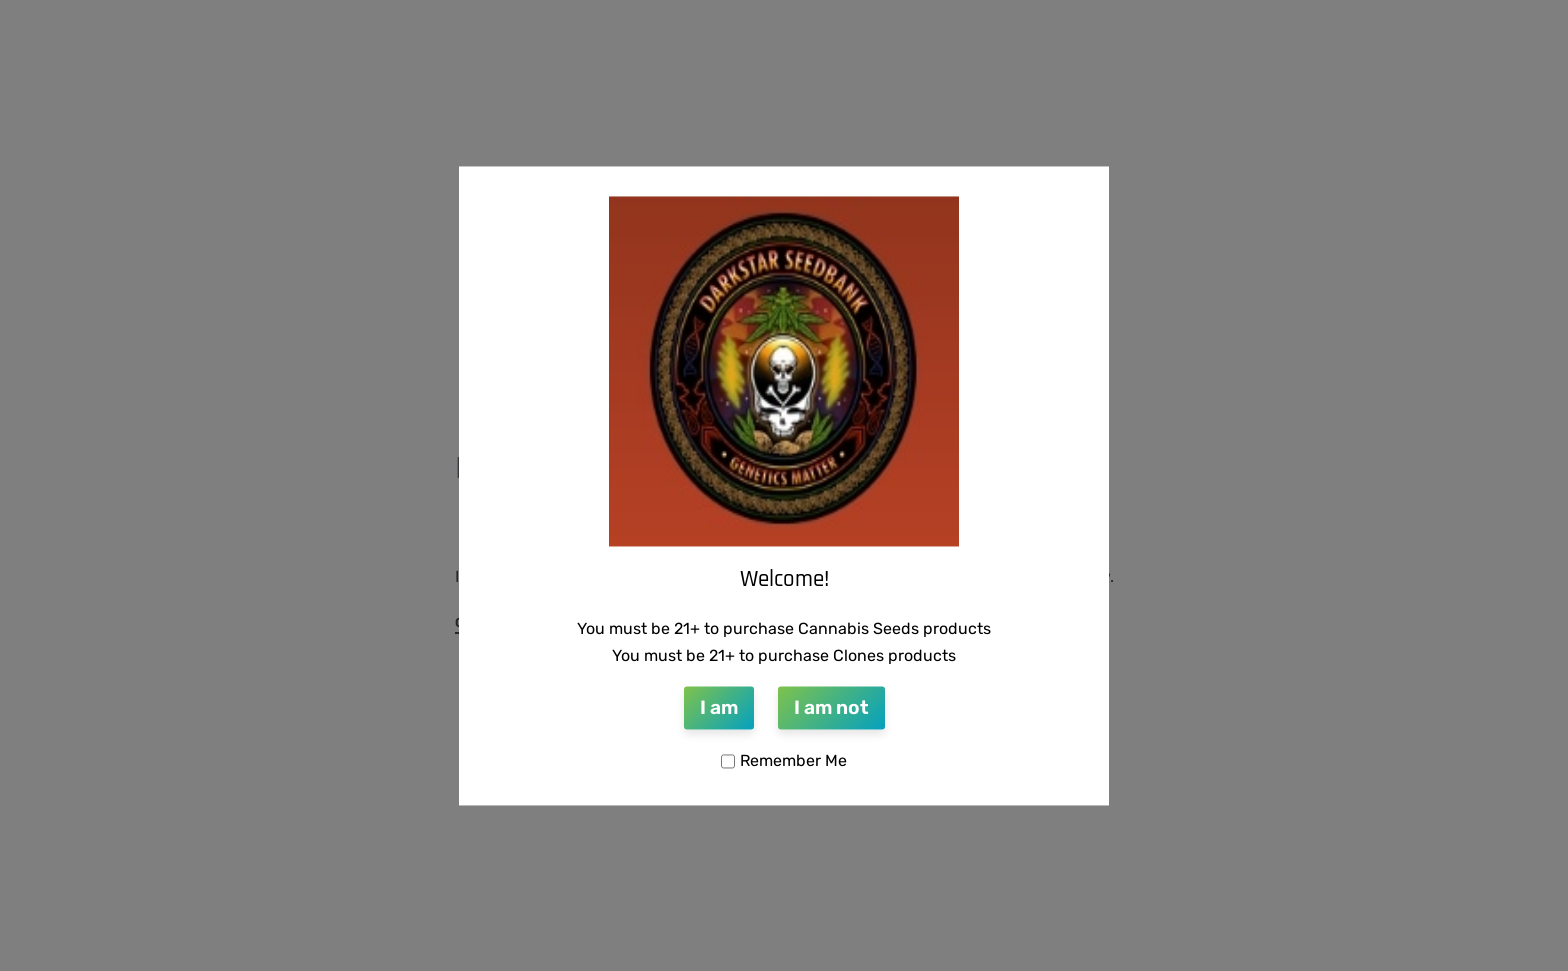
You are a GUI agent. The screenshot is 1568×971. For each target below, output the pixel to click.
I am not (831, 708)
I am (719, 708)
